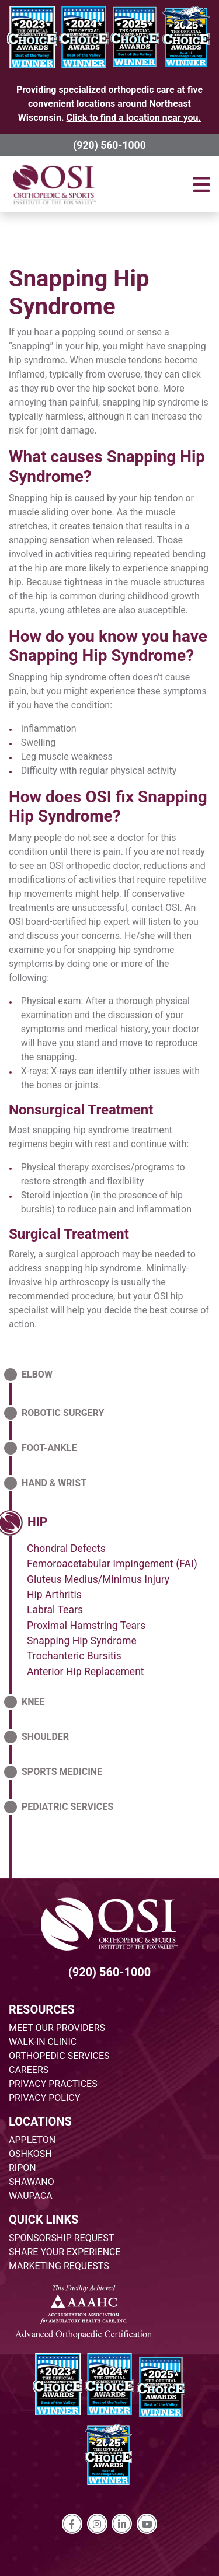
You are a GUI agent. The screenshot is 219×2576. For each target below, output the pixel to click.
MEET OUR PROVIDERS (57, 2027)
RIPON (22, 2167)
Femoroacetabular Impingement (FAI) (112, 1564)
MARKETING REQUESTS (59, 2265)
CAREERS (28, 2069)
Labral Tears (55, 1610)
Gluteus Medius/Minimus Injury (98, 1579)
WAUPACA (31, 2195)
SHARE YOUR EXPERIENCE (65, 2251)
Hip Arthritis (54, 1594)
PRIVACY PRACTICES (53, 2083)
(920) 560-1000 (109, 145)
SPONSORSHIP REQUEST (61, 2237)
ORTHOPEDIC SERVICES (59, 2055)
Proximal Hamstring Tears (86, 1625)
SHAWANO (31, 2181)
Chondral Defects (66, 1548)
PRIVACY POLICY (44, 2097)
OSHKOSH (30, 2153)
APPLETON (32, 2139)
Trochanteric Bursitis (74, 1656)
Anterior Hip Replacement (85, 1671)
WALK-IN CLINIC (43, 2041)
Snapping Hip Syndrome (79, 292)
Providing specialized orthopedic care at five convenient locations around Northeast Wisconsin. (109, 103)
